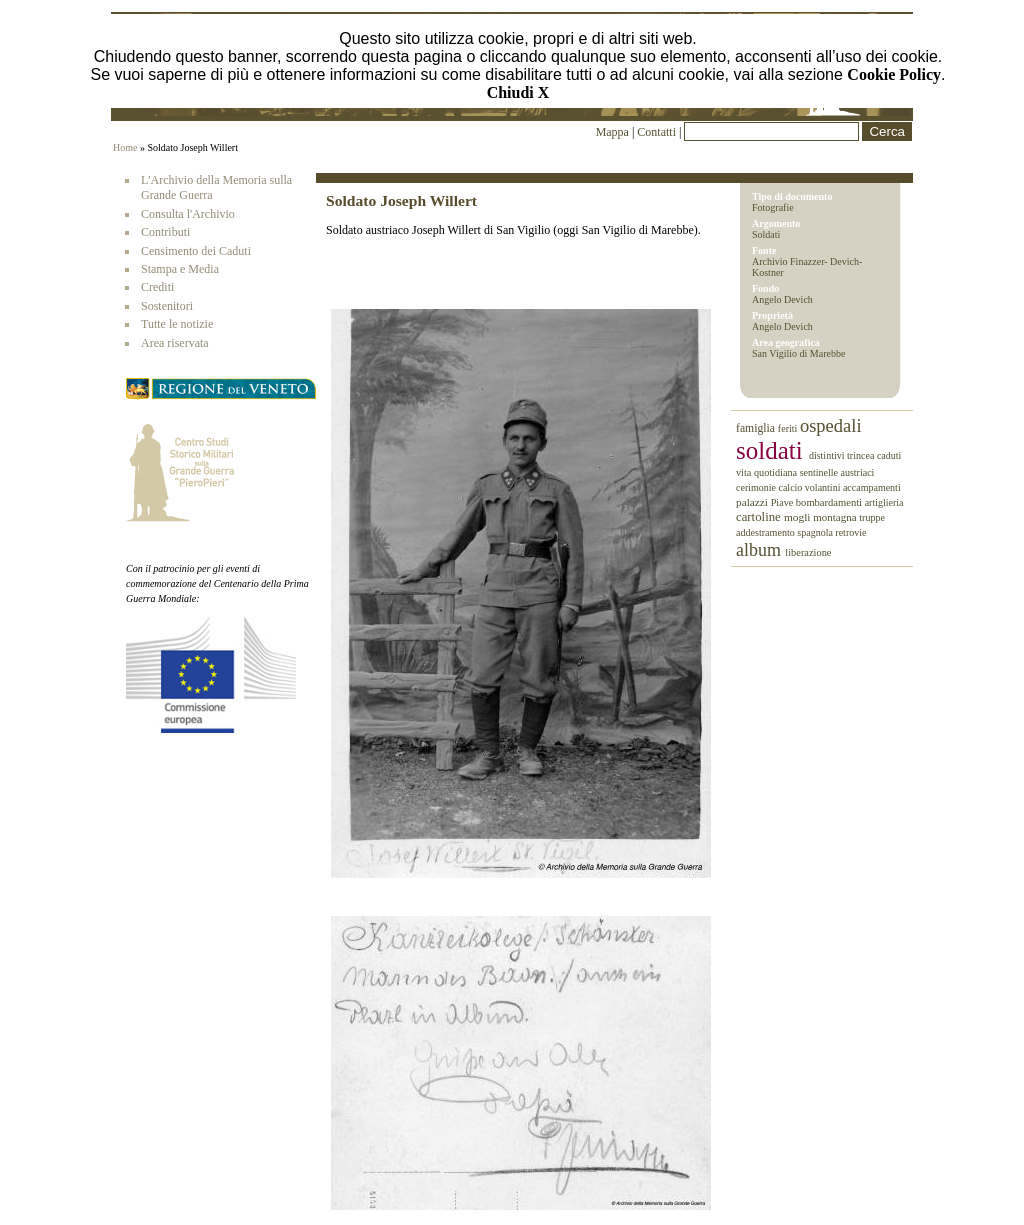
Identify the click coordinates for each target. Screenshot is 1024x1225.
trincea (862, 455)
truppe (872, 517)
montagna (836, 517)
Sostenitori (167, 306)
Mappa (612, 132)
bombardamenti (830, 502)
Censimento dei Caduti (196, 251)
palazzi (753, 502)
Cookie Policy (894, 74)
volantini (824, 487)
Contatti (658, 132)
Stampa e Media (180, 269)
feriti (789, 428)
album (760, 550)
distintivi (828, 455)
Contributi (165, 232)
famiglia (757, 428)
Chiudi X (518, 92)
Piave (783, 502)
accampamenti (872, 487)
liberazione (808, 552)
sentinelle (820, 472)
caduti (889, 455)
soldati (772, 450)
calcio (791, 487)
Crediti (157, 287)
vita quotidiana (768, 472)
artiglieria (884, 502)
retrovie (850, 532)
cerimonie (757, 487)
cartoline (760, 517)
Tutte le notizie (177, 324)
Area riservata (175, 343)
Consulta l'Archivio (188, 214)
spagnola (816, 532)
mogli (798, 517)
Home (125, 147)
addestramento (766, 532)
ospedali (831, 426)
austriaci (858, 472)
